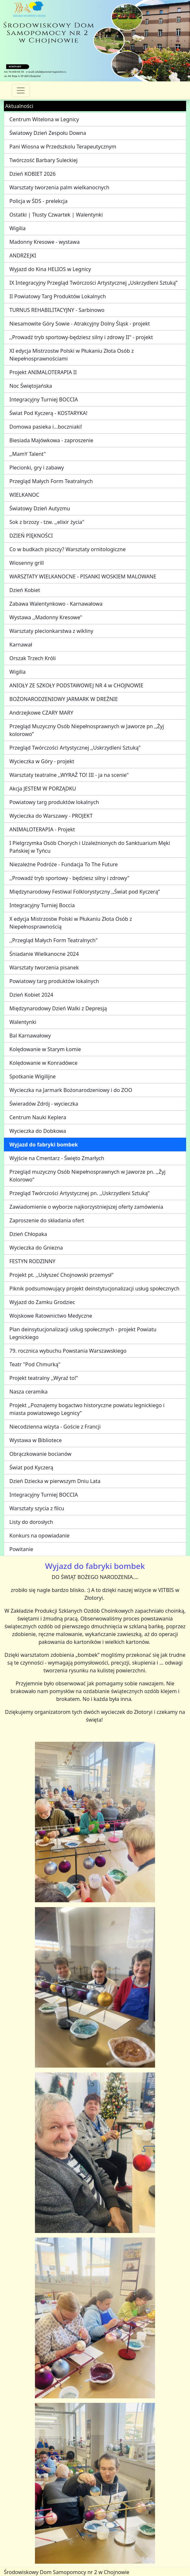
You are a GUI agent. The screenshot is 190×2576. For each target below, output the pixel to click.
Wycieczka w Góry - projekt (41, 761)
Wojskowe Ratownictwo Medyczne (50, 1315)
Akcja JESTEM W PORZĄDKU (42, 788)
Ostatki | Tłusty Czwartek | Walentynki (56, 214)
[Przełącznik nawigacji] (21, 90)
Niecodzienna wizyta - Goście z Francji (55, 1426)
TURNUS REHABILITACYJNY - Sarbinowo (57, 310)
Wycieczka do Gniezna (36, 1247)
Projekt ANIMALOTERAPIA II (43, 372)
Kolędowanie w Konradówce (43, 1062)
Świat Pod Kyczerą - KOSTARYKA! (48, 413)
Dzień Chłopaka (28, 1234)
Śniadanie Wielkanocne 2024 (44, 953)
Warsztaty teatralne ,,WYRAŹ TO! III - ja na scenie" (69, 774)
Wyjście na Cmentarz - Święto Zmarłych (56, 1158)
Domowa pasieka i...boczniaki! (45, 426)
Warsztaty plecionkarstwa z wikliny (51, 631)
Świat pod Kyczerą (31, 1467)
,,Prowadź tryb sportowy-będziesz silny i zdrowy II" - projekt (81, 337)
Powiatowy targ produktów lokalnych (54, 802)
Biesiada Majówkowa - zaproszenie (51, 440)
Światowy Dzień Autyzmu (39, 508)
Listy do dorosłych (31, 1521)
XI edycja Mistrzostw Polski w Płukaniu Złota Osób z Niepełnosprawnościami (71, 354)
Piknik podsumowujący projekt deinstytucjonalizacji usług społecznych (94, 1288)
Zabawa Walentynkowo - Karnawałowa (56, 603)
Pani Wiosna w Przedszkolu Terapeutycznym (62, 146)
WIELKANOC (24, 494)
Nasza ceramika (28, 1391)
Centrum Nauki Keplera (37, 1117)
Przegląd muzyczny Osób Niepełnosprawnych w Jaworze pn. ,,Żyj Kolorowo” (87, 1175)
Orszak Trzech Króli (32, 658)
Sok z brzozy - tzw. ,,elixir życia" (46, 522)
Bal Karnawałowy (30, 1035)
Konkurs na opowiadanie (39, 1535)
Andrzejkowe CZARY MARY (41, 712)
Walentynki (22, 1022)
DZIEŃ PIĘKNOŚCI (31, 535)
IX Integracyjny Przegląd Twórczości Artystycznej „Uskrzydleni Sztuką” (93, 282)
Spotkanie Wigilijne (32, 1076)
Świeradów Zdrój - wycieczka (43, 1103)
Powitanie (21, 1549)
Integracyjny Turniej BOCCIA (43, 399)
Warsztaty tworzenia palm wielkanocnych (59, 187)
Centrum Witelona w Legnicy (44, 119)
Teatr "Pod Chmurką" (35, 1364)
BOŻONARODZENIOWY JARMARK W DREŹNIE (63, 699)
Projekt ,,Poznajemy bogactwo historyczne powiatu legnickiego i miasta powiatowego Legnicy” (86, 1409)
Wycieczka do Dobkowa (37, 1130)
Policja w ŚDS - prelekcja (38, 201)
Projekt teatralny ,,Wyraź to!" (43, 1378)
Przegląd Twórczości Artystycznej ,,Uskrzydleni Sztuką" (75, 747)
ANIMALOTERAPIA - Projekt (42, 829)
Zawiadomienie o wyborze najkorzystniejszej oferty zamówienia (86, 1206)
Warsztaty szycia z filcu (36, 1508)
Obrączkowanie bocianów (40, 1453)
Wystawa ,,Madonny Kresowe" (45, 617)
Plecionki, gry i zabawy (36, 467)
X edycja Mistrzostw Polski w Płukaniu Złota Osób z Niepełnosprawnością (70, 922)
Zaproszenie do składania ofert (46, 1220)
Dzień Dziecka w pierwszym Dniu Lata (54, 1481)
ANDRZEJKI (22, 255)
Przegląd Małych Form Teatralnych (51, 481)
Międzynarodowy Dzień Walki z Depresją (58, 1008)
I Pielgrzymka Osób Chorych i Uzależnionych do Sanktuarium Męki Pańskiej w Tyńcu (89, 846)
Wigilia (17, 228)
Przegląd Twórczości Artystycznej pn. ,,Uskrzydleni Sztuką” (79, 1193)
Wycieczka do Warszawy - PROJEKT (51, 815)
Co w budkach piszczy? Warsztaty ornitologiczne (67, 549)
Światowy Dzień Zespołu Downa (47, 133)
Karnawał (20, 644)
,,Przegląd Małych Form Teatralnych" (53, 940)
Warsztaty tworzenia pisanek (44, 967)
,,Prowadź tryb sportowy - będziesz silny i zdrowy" (69, 878)
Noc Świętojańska (30, 385)
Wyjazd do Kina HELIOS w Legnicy (50, 269)
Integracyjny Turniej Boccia (42, 905)
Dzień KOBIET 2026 (32, 173)
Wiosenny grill (26, 562)
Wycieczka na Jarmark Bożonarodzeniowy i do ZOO (70, 1090)
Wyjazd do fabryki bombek (43, 1144)
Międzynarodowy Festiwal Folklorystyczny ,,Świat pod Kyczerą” (84, 891)
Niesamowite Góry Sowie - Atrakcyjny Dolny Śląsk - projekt (79, 323)
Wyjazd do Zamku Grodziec (42, 1302)
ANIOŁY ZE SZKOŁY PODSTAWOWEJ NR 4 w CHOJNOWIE (76, 685)
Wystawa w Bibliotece (35, 1440)
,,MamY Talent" (27, 453)
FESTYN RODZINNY (32, 1261)
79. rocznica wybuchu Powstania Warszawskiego (68, 1350)
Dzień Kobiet (24, 590)
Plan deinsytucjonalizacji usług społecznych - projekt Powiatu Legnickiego (82, 1333)
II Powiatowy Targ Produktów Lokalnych (57, 296)
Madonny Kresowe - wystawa (44, 241)
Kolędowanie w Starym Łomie (45, 1049)
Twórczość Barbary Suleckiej (43, 160)
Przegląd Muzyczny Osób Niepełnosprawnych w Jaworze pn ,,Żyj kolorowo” (86, 730)
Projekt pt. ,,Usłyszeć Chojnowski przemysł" (61, 1274)
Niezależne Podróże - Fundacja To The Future (63, 864)
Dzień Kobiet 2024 (31, 994)
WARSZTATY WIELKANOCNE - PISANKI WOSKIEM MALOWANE (82, 576)
